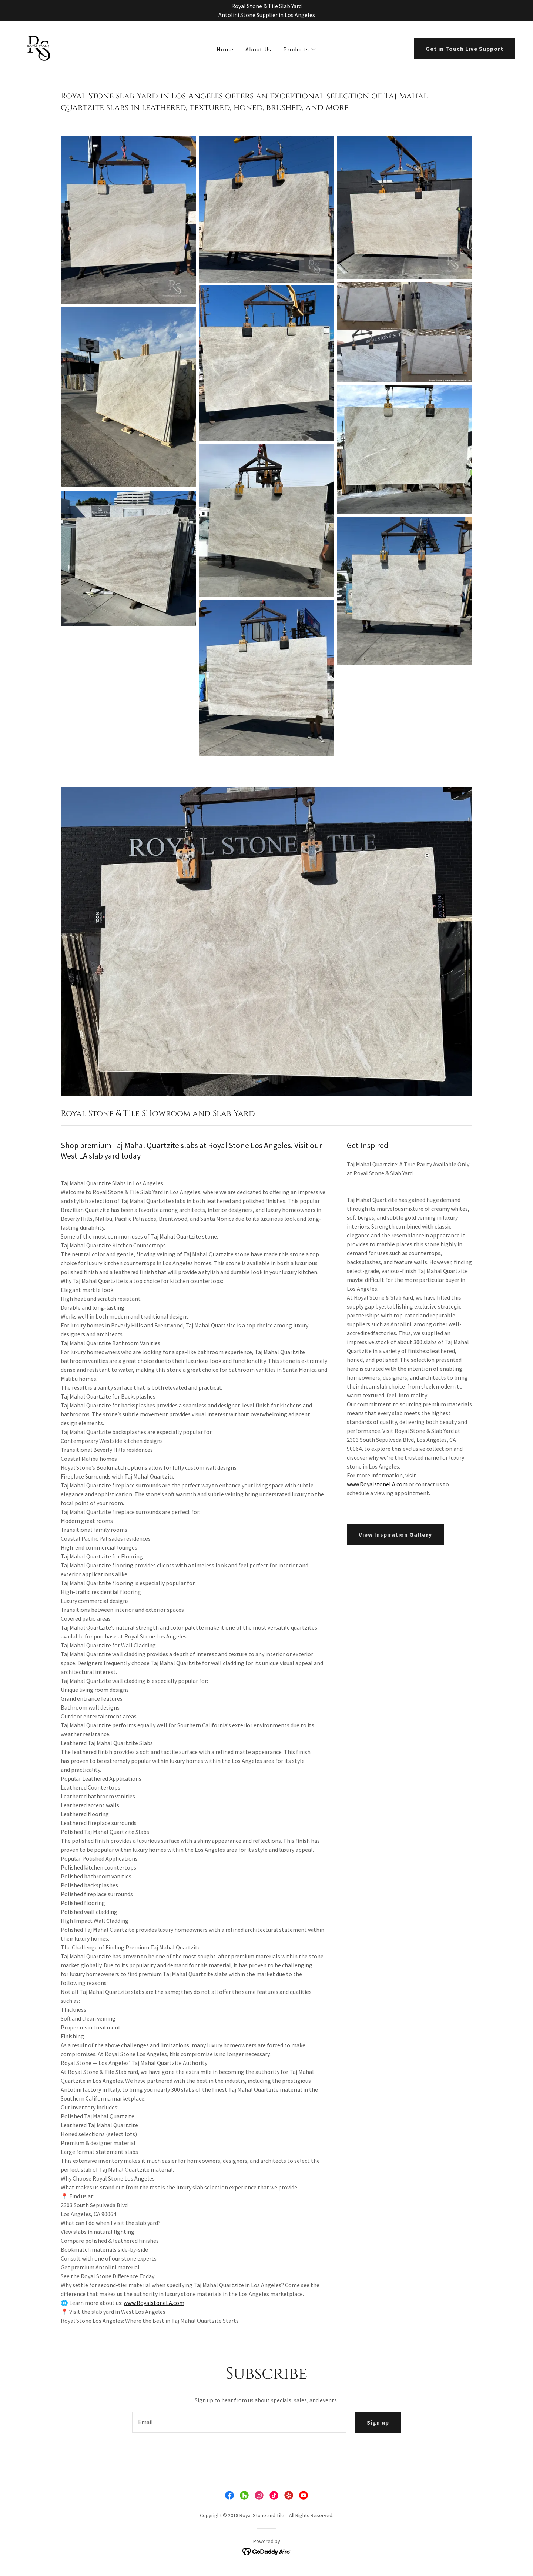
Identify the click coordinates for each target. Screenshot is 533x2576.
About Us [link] (258, 49)
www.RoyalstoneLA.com (154, 2302)
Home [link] (225, 49)
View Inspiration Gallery (395, 1534)
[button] (299, 49)
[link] (39, 47)
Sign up (378, 2422)
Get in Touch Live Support (464, 48)
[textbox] (239, 2422)
